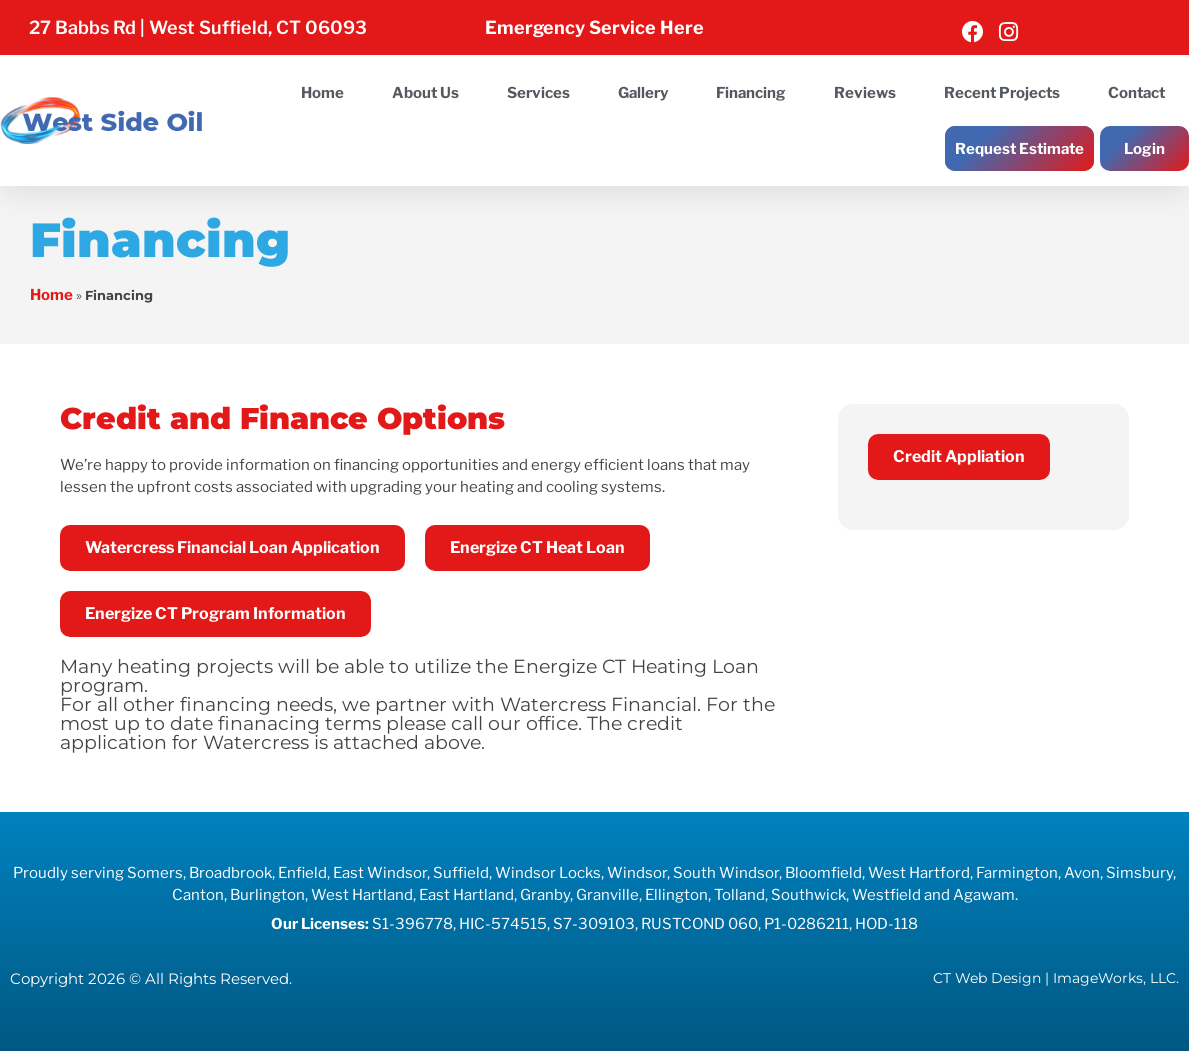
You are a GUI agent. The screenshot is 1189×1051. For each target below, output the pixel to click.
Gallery (643, 93)
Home (322, 93)
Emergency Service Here (594, 27)
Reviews (865, 93)
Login (1144, 149)
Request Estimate (1019, 149)
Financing (751, 93)
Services (538, 93)
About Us (425, 93)
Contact (1136, 93)
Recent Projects (1002, 93)
